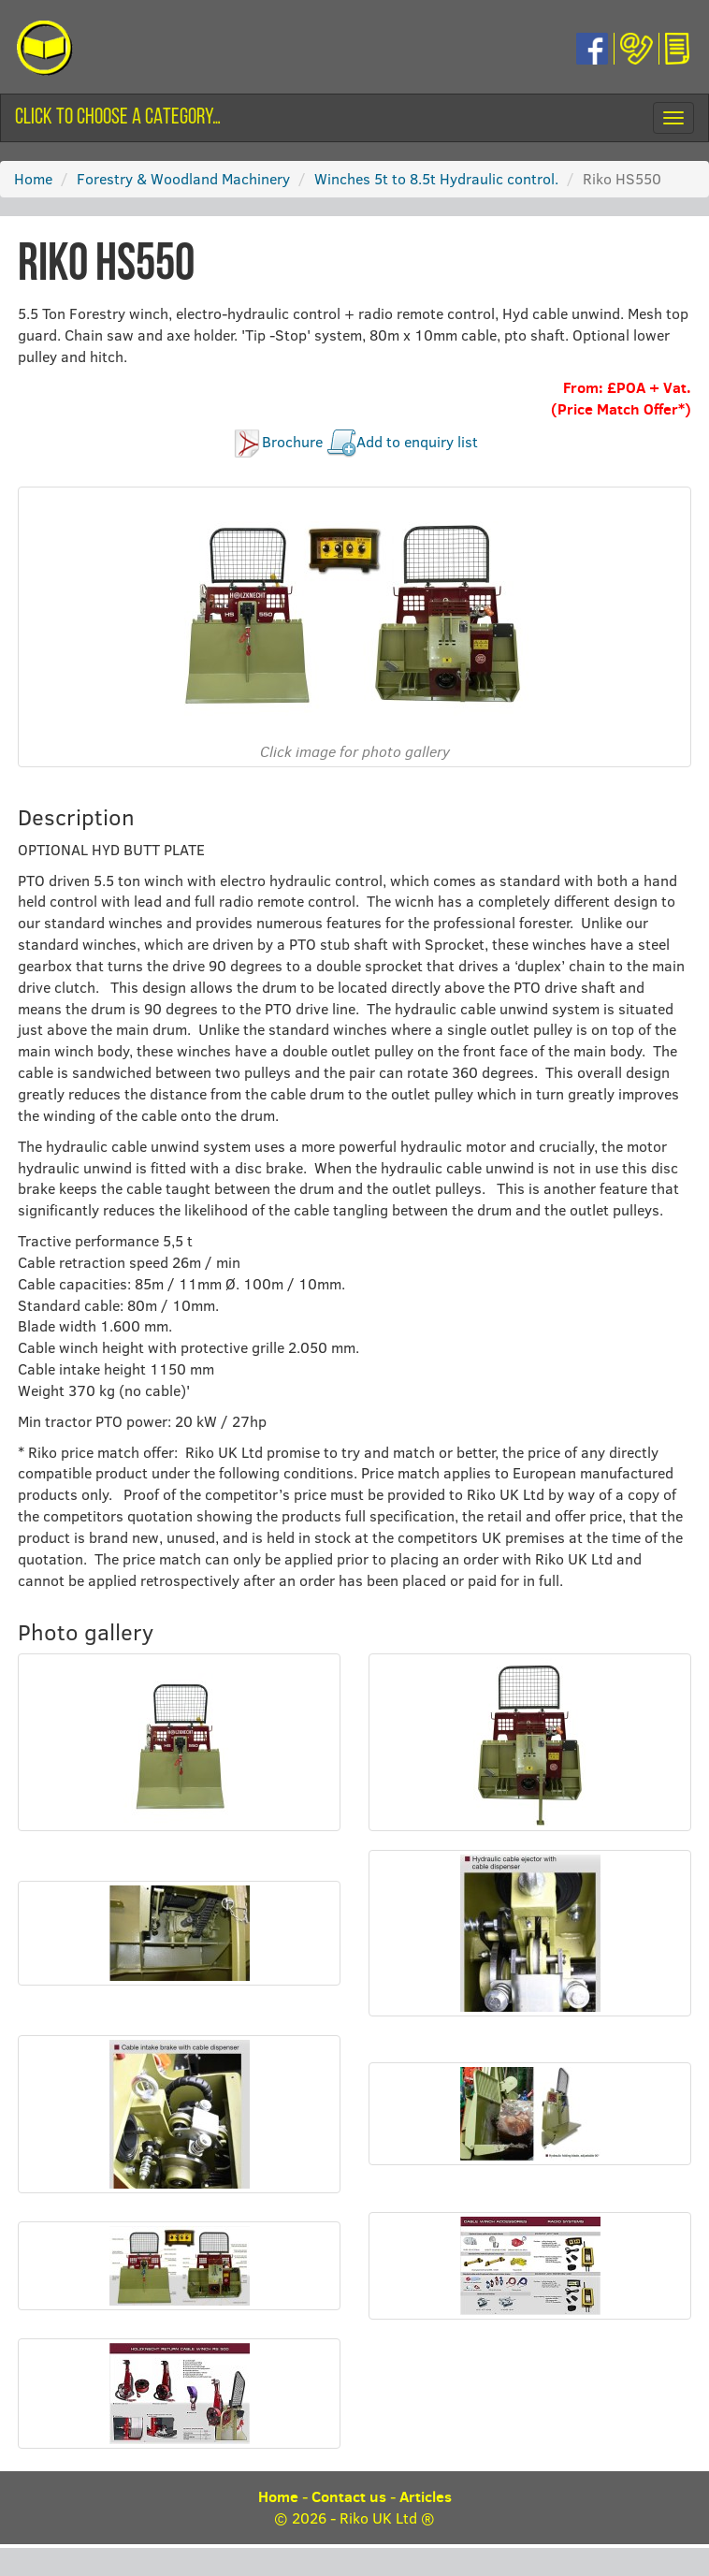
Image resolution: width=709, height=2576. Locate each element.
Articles (425, 2496)
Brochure (292, 442)
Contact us (348, 2496)
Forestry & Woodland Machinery (183, 178)
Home (33, 178)
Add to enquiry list (417, 442)
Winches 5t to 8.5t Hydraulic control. (436, 178)
